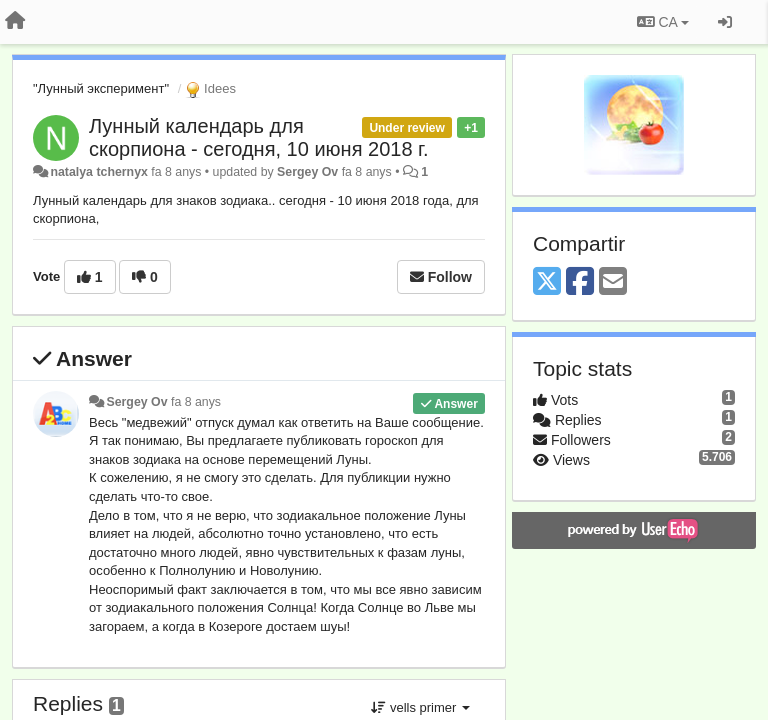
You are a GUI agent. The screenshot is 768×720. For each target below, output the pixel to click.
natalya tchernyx (98, 172)
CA (663, 22)
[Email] (613, 282)
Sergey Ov (307, 172)
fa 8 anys (196, 402)
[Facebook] (580, 282)
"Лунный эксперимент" (101, 88)
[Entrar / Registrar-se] (725, 22)
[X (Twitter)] (547, 282)
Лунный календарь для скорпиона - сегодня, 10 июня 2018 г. (258, 137)
